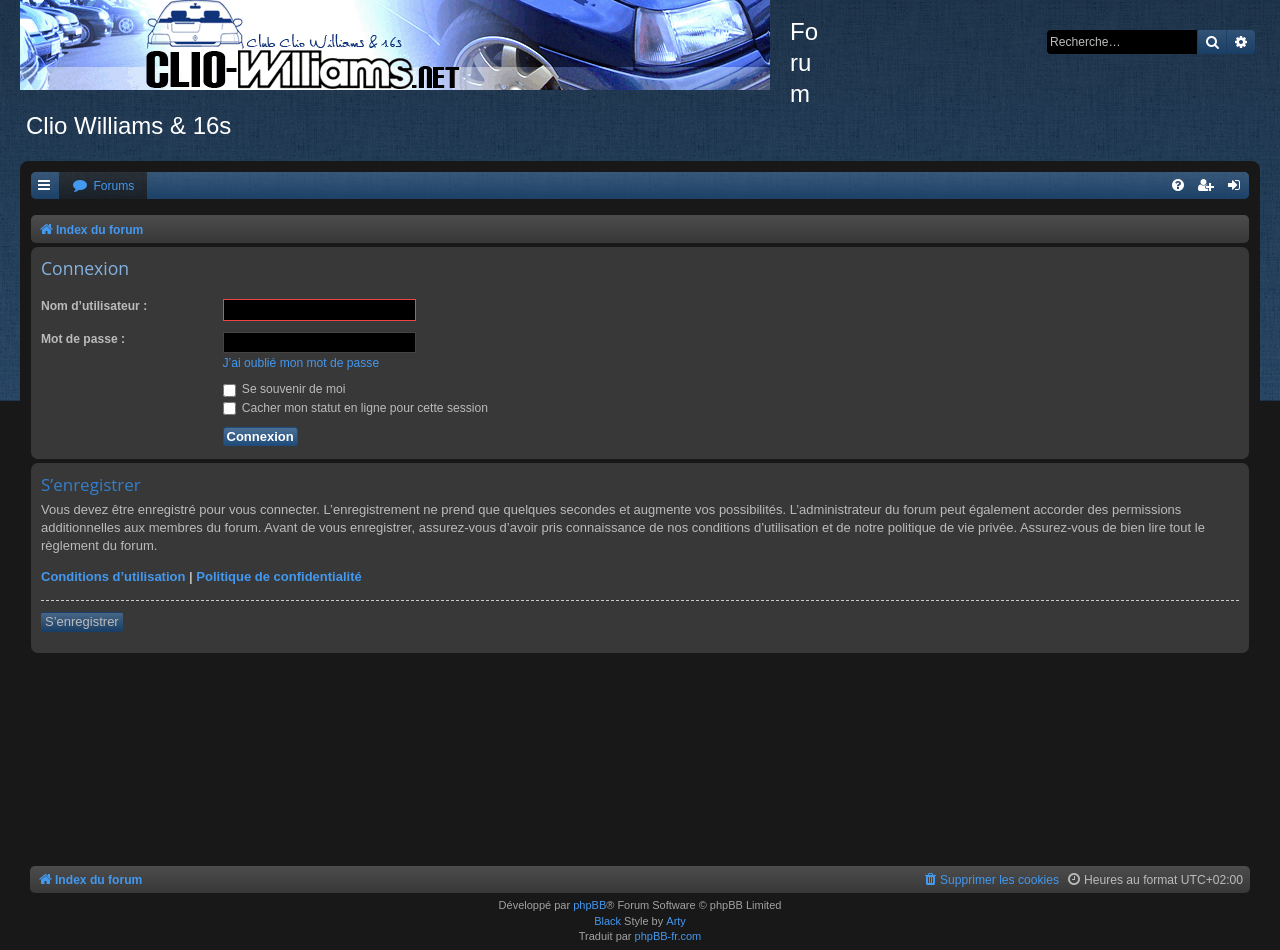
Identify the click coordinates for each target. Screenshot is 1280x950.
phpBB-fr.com (668, 936)
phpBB (589, 905)
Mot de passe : (83, 339)
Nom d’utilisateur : (94, 306)
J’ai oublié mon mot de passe (301, 363)
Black (607, 921)
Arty (676, 921)
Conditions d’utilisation (113, 576)
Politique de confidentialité (278, 576)
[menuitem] (103, 186)
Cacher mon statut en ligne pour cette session (355, 408)
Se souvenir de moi (284, 389)
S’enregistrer (82, 621)
